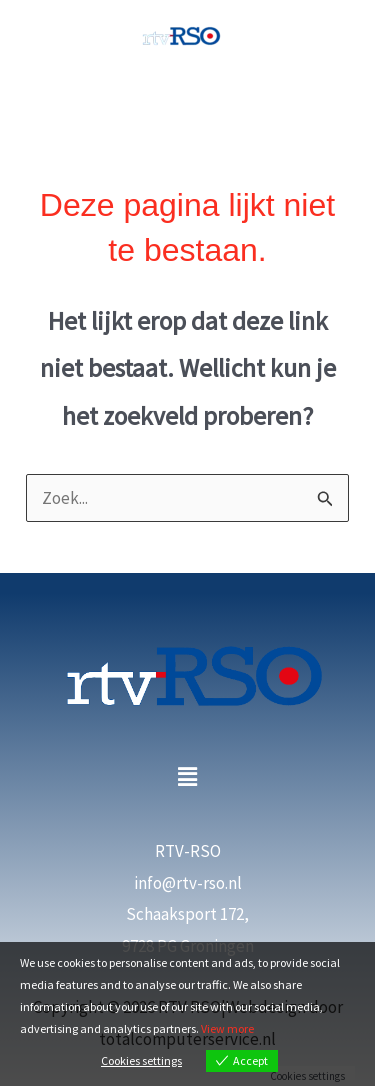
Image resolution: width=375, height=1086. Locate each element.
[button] (187, 777)
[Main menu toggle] (188, 102)
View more (227, 1028)
